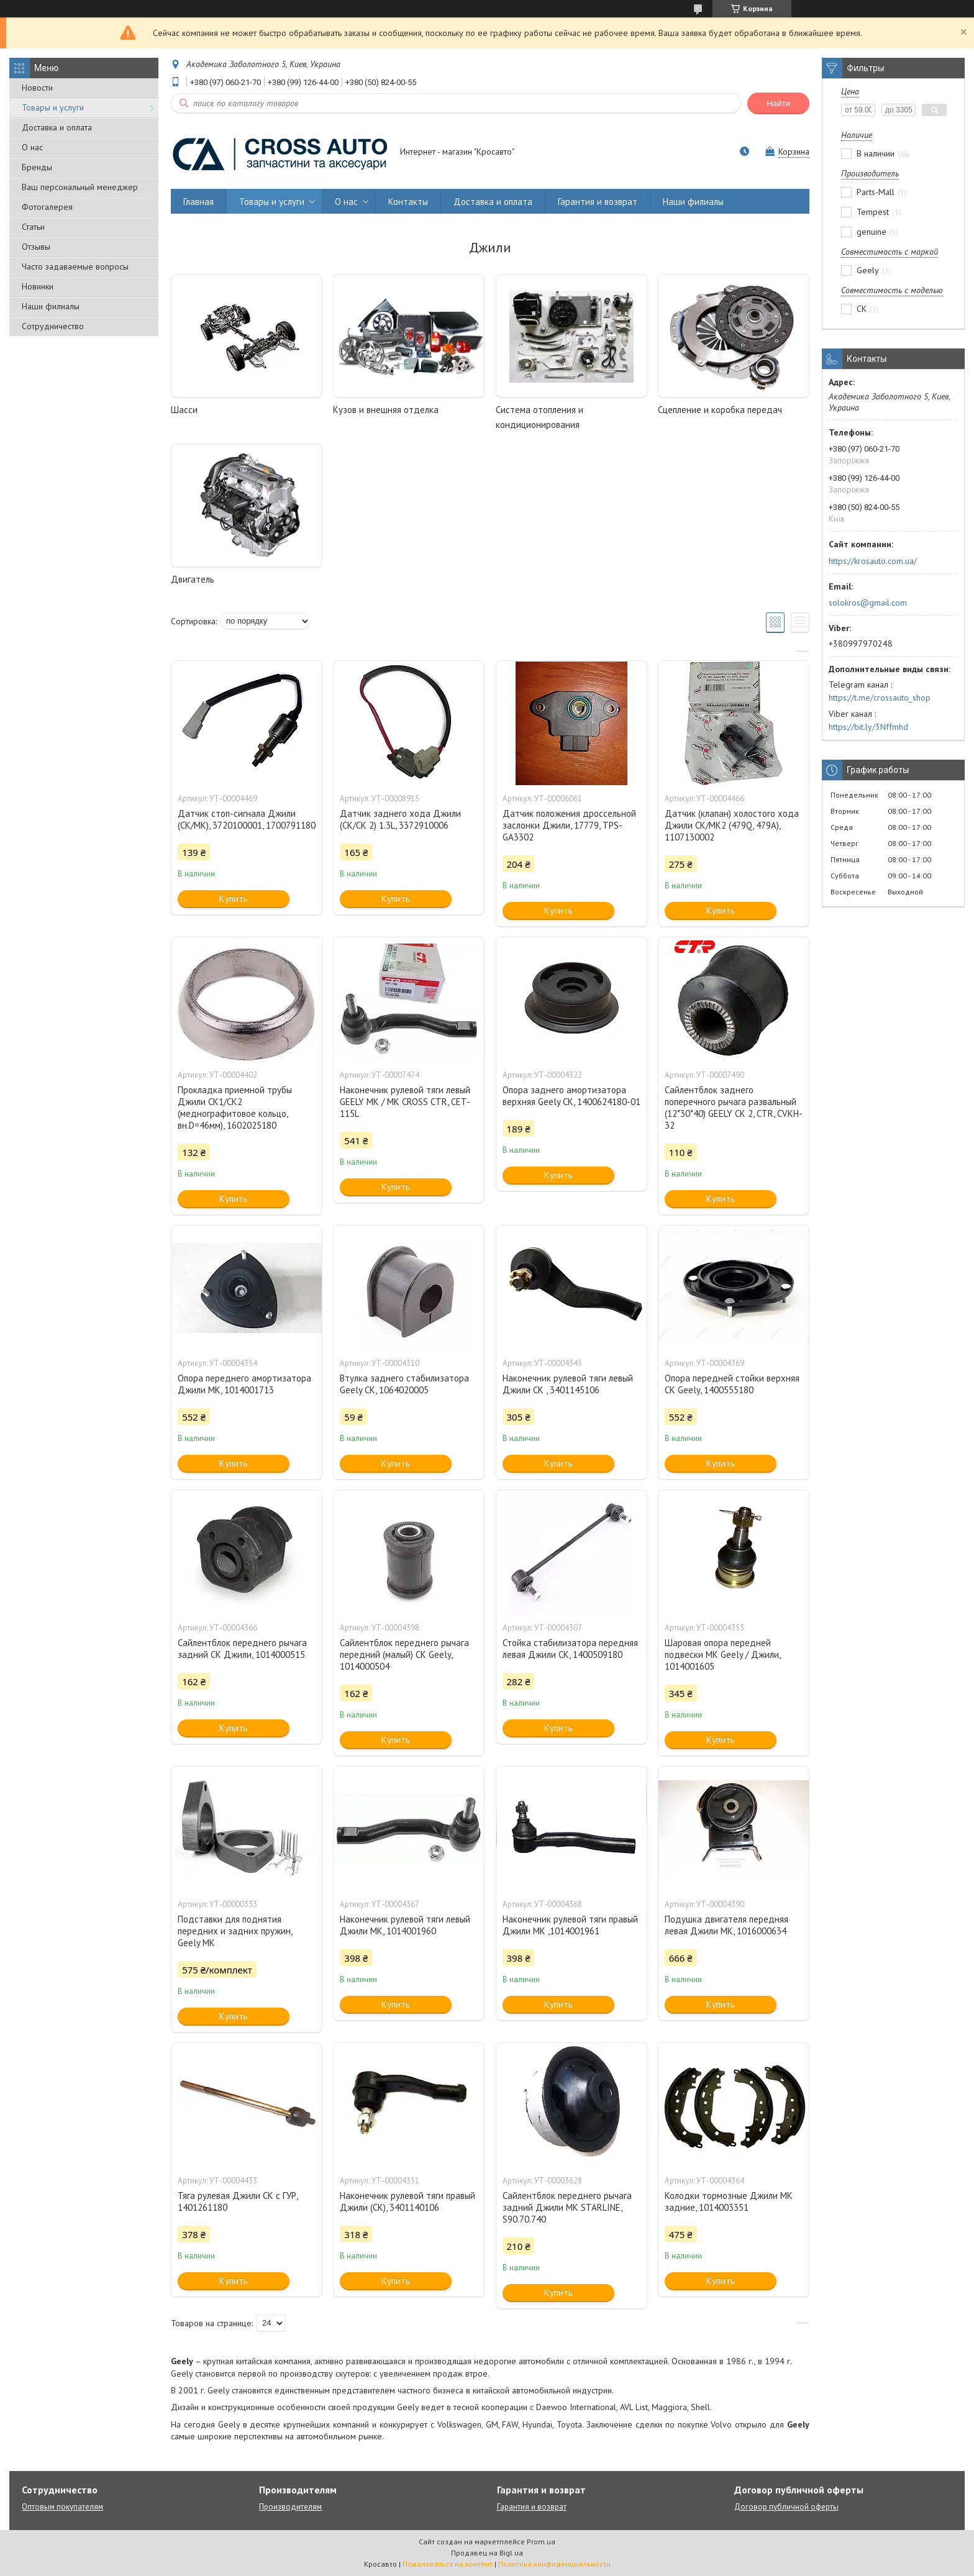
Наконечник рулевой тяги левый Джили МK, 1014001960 (405, 1925)
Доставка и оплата (57, 127)
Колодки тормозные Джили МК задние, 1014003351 (729, 2201)
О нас (32, 147)
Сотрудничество (53, 326)
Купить (233, 898)
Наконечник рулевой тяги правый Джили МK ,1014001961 (570, 1925)
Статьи (33, 226)
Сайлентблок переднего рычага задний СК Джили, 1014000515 (242, 1648)
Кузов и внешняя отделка (386, 410)
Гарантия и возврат (597, 201)
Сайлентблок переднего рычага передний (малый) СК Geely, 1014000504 (404, 1654)
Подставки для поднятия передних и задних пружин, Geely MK (235, 1931)
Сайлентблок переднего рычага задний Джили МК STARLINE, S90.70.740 (567, 2207)
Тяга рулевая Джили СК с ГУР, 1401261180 (238, 2201)
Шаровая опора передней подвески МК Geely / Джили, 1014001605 (722, 1654)
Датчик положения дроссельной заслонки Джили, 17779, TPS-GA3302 (569, 825)
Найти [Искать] (778, 103)
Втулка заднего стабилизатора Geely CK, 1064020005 (404, 1384)
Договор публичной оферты (786, 2506)
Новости (37, 87)
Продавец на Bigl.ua (487, 2552)
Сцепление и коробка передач (720, 410)
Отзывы (36, 246)
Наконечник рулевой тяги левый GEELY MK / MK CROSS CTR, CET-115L (405, 1101)
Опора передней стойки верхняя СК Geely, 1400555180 (732, 1384)
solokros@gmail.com (868, 602)
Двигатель (192, 579)
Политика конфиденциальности (554, 2564)
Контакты (408, 201)
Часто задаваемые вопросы (75, 266)
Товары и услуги (53, 107)
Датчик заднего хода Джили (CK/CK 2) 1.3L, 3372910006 (400, 819)
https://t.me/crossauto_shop (880, 697)
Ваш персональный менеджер (80, 187)
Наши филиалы (51, 306)
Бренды (37, 167)
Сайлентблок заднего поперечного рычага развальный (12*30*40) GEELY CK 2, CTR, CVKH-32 (734, 1107)
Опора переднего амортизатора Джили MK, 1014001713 (244, 1384)
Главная (198, 201)
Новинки (37, 286)
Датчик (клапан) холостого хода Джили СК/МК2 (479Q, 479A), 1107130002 (732, 825)
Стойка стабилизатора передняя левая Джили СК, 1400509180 (570, 1648)
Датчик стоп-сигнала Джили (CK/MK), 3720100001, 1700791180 (247, 819)
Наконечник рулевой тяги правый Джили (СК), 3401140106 (407, 2201)
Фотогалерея (47, 206)
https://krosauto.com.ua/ (873, 561)
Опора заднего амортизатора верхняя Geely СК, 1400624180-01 (571, 1096)
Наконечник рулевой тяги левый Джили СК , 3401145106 (568, 1384)
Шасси (184, 410)
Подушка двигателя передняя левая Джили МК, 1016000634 (726, 1925)
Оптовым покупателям (62, 2506)
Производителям (290, 2506)
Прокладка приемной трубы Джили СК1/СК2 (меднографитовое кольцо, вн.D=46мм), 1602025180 (235, 1107)
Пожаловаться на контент (448, 2564)
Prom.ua (541, 2541)
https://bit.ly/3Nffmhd (868, 726)
